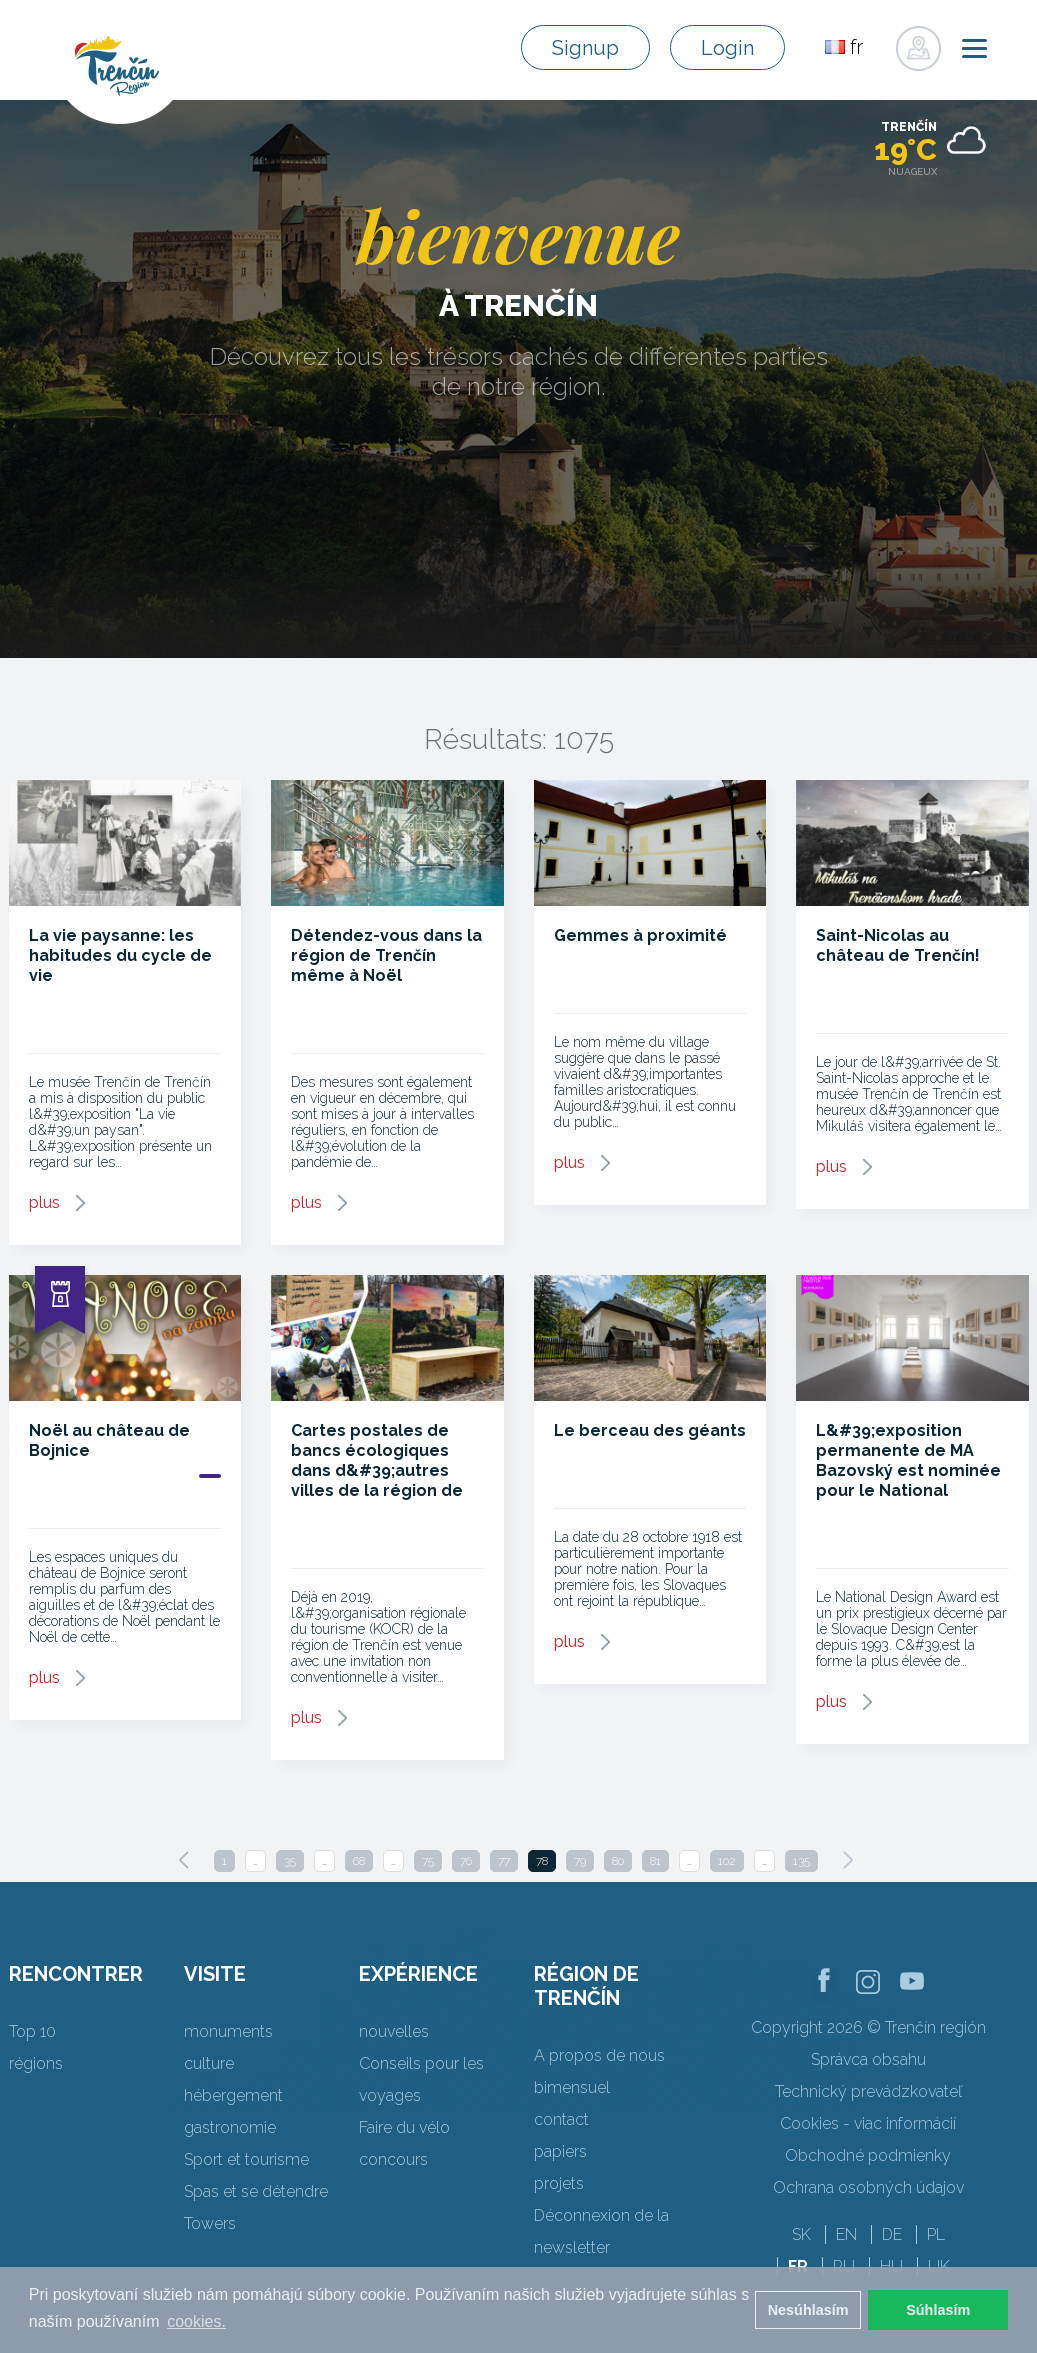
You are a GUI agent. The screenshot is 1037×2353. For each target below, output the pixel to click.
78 (542, 1861)
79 (580, 1861)
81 (655, 1861)
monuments (228, 2031)
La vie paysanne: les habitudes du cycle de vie (120, 955)
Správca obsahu (868, 2059)
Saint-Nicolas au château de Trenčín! (898, 945)
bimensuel (572, 2087)
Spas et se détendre (256, 2191)
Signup (585, 48)
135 (801, 1861)
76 (466, 1861)
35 (290, 1861)
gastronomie (230, 2127)
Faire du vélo (404, 2127)
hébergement (233, 2095)
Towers (210, 2223)
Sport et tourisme (246, 2159)
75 (428, 1861)
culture (209, 2063)
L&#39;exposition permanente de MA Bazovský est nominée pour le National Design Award (908, 1470)
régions (36, 2063)
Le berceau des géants (650, 1430)
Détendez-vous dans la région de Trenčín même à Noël (386, 955)
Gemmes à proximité (640, 935)
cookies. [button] (196, 2321)
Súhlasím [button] (938, 2310)
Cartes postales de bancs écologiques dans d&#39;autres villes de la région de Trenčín (377, 1470)
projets (559, 2183)
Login (727, 48)
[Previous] (184, 1860)
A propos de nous (599, 2055)
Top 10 (32, 2031)
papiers (560, 2151)
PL (936, 2234)
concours (393, 2159)
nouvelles (394, 2031)
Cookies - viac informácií (868, 2123)
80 (618, 1861)
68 (359, 1861)
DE (892, 2234)
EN (846, 2234)
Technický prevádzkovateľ (868, 2091)
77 (504, 1861)
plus (44, 1202)
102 (727, 1861)
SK (801, 2234)
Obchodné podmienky (868, 2155)
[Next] (848, 1860)
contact (561, 2119)
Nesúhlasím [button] (808, 2310)
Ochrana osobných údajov (868, 2187)
